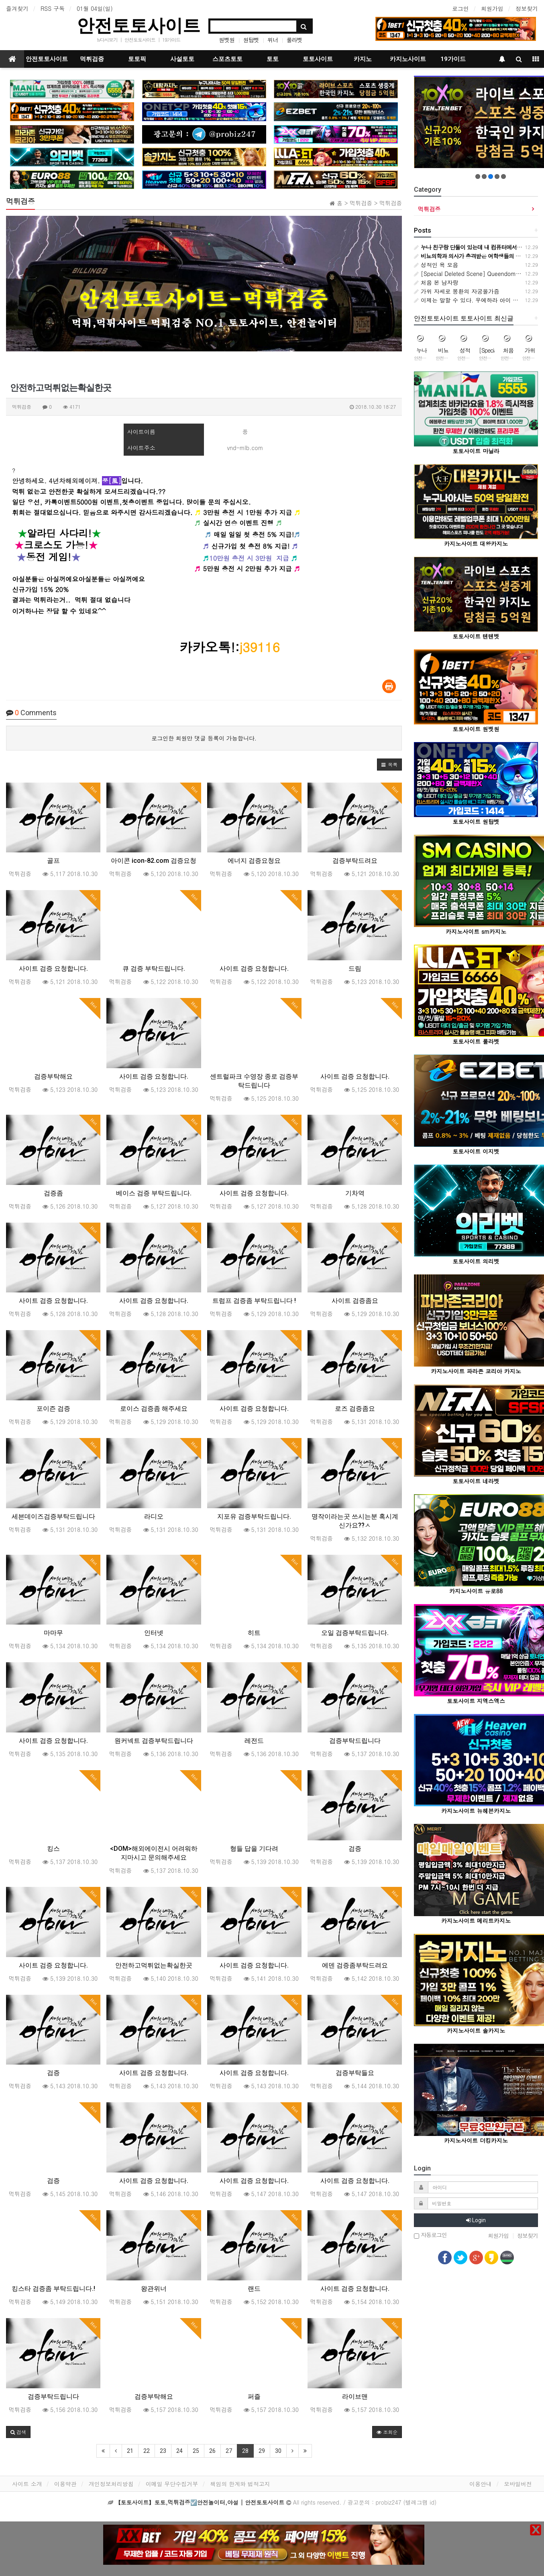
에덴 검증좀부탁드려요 (355, 1965)
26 (212, 2451)
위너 (272, 40)
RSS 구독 (53, 8)
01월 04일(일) (95, 8)
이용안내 (480, 2484)
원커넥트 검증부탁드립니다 (153, 1740)
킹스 (53, 1848)
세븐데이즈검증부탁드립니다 (53, 1516)
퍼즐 (254, 2396)
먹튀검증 (92, 59)
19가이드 (171, 39)
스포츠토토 (227, 59)
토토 (273, 59)
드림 (354, 968)
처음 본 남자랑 (436, 282)
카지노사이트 (408, 59)
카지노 (363, 59)
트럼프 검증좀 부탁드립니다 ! (254, 1300)
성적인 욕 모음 (436, 265)
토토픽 (137, 59)
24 (179, 2451)
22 (146, 2451)
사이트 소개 (27, 2484)
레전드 (254, 1740)
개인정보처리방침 (111, 2484)
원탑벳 (251, 40)
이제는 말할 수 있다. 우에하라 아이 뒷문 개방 (475, 300)
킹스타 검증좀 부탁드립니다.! (53, 2288)
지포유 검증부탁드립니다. (254, 1516)
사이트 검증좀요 (355, 1300)
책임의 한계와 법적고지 (240, 2484)
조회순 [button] (387, 2431)
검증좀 (53, 1193)
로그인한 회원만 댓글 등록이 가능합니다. (204, 738)
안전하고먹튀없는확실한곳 (153, 1965)
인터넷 (153, 1633)
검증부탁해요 (53, 1076)
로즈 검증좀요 (355, 1408)
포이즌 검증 (53, 1408)
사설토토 (182, 59)
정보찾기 (526, 8)
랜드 (254, 2288)
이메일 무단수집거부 (172, 2484)
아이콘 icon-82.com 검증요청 (153, 860)
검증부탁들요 (355, 2073)
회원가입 (492, 8)
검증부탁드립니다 (355, 1740)
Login (476, 2220)
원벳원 (226, 40)
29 (262, 2451)
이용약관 (65, 2484)
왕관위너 (154, 2288)
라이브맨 (355, 2396)
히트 (254, 1633)
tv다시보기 (107, 39)
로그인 (460, 8)
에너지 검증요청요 (254, 860)
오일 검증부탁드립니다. (355, 1633)
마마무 (53, 1633)
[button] (389, 765)
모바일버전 (518, 2484)
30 (278, 2451)
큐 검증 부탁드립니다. (153, 968)
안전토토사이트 (138, 25)
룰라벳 (294, 40)
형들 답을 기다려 (254, 1848)
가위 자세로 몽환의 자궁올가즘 (456, 291)
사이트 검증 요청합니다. (53, 968)
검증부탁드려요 (354, 860)
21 (130, 2451)
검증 (354, 1848)
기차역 (355, 1193)
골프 (53, 860)
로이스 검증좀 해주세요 (153, 1408)
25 (196, 2451)
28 (245, 2451)
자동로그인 (430, 2235)
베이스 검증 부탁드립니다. (154, 1193)
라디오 (153, 1516)
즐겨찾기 (17, 8)
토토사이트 (318, 59)
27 (229, 2451)
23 (163, 2451)
